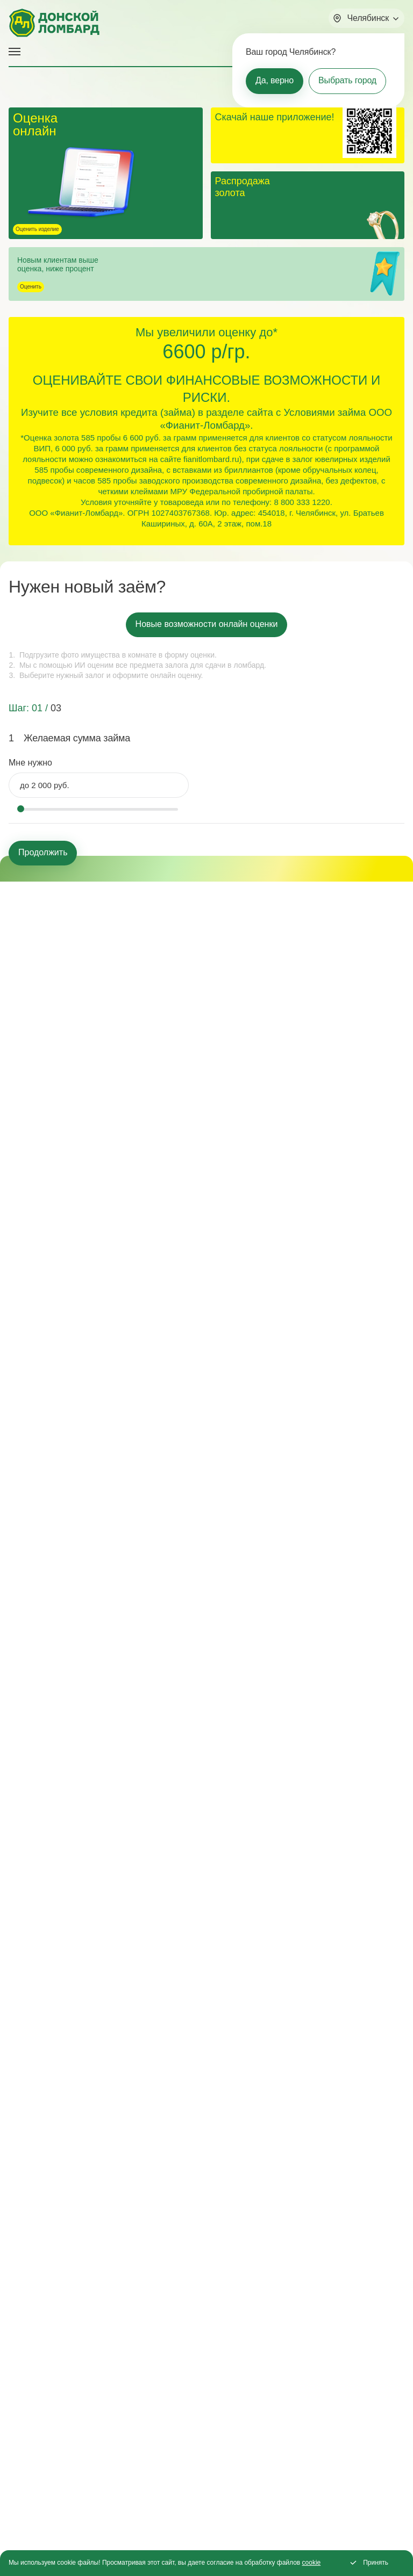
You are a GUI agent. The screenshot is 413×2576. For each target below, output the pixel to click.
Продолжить (42, 852)
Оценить (30, 287)
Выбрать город (347, 80)
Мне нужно (30, 763)
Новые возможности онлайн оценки (207, 624)
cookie (311, 2562)
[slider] (20, 808)
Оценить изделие (37, 229)
